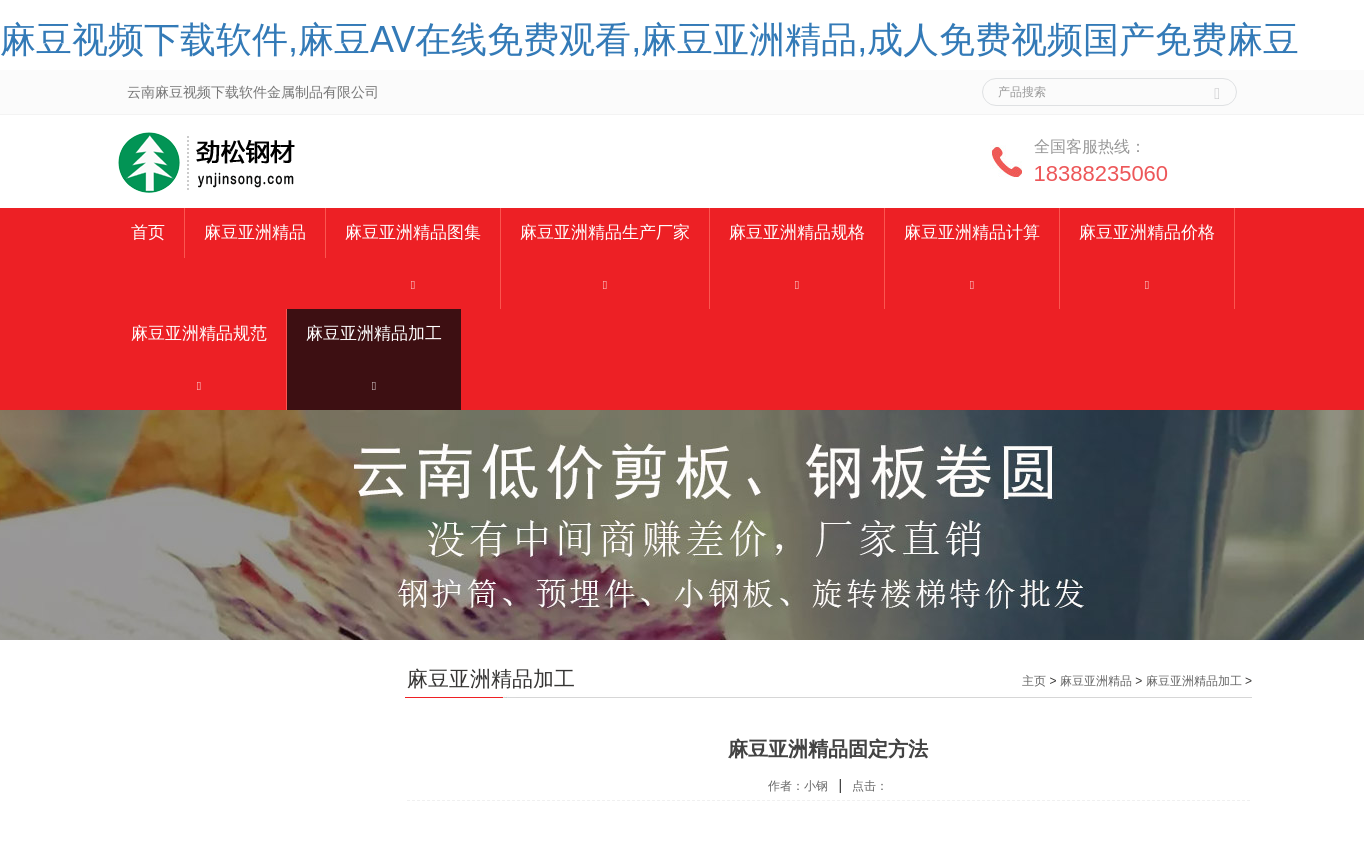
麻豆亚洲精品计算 (972, 232)
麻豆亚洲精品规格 (797, 232)
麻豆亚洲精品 (255, 232)
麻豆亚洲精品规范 (199, 333)
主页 (1034, 681)
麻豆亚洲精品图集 (413, 232)
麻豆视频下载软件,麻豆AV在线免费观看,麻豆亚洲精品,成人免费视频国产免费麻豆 (649, 39)
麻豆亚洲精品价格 (1147, 232)
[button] (413, 283)
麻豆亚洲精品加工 (374, 333)
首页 (148, 232)
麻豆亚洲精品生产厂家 (605, 232)
